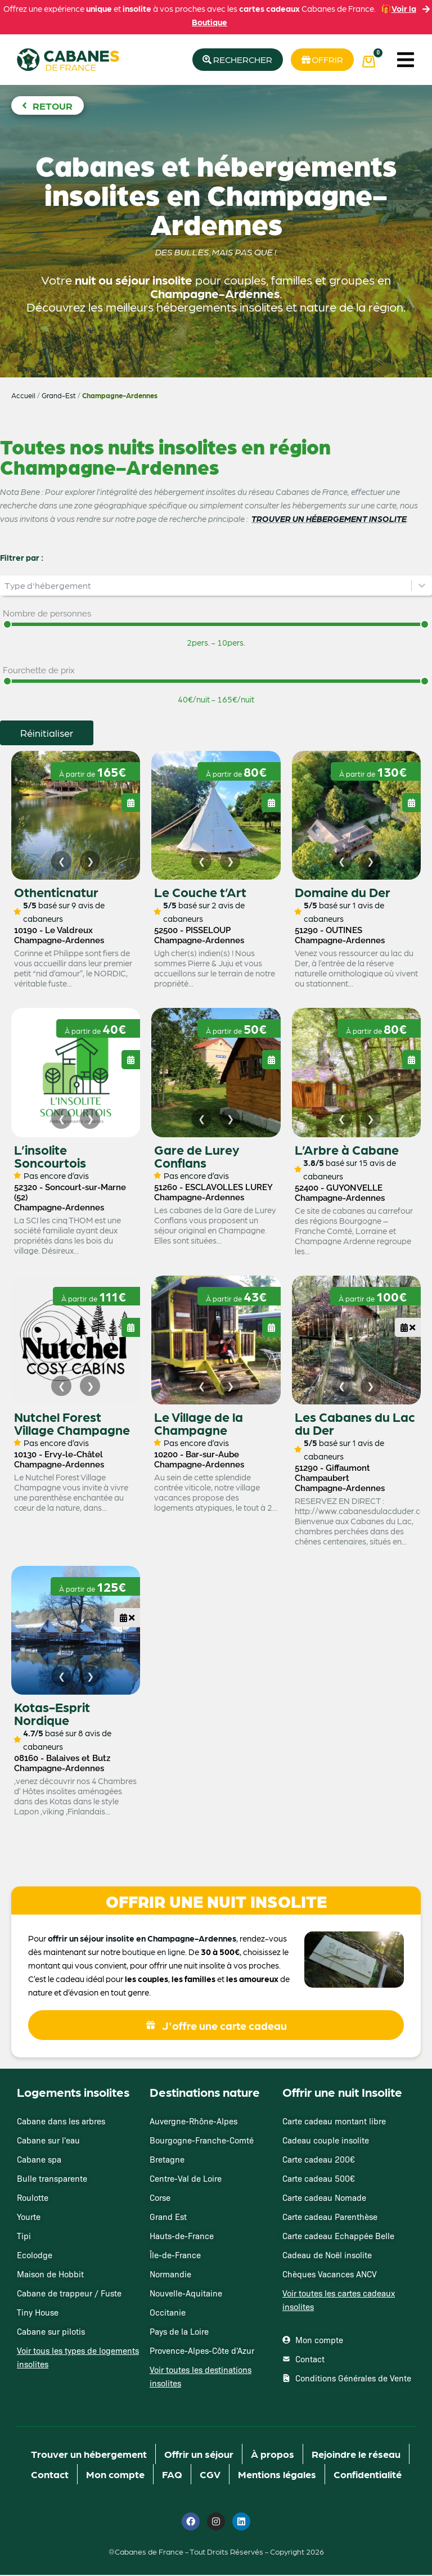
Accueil (23, 395)
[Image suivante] (90, 862)
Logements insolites (73, 2092)
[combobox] (205, 586)
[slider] (7, 624)
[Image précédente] (61, 862)
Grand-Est (59, 395)
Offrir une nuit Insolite (342, 2092)
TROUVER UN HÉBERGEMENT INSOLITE (329, 519)
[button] (406, 60)
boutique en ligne (153, 1953)
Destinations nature (205, 2092)
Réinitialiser (46, 733)
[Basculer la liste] (422, 586)
